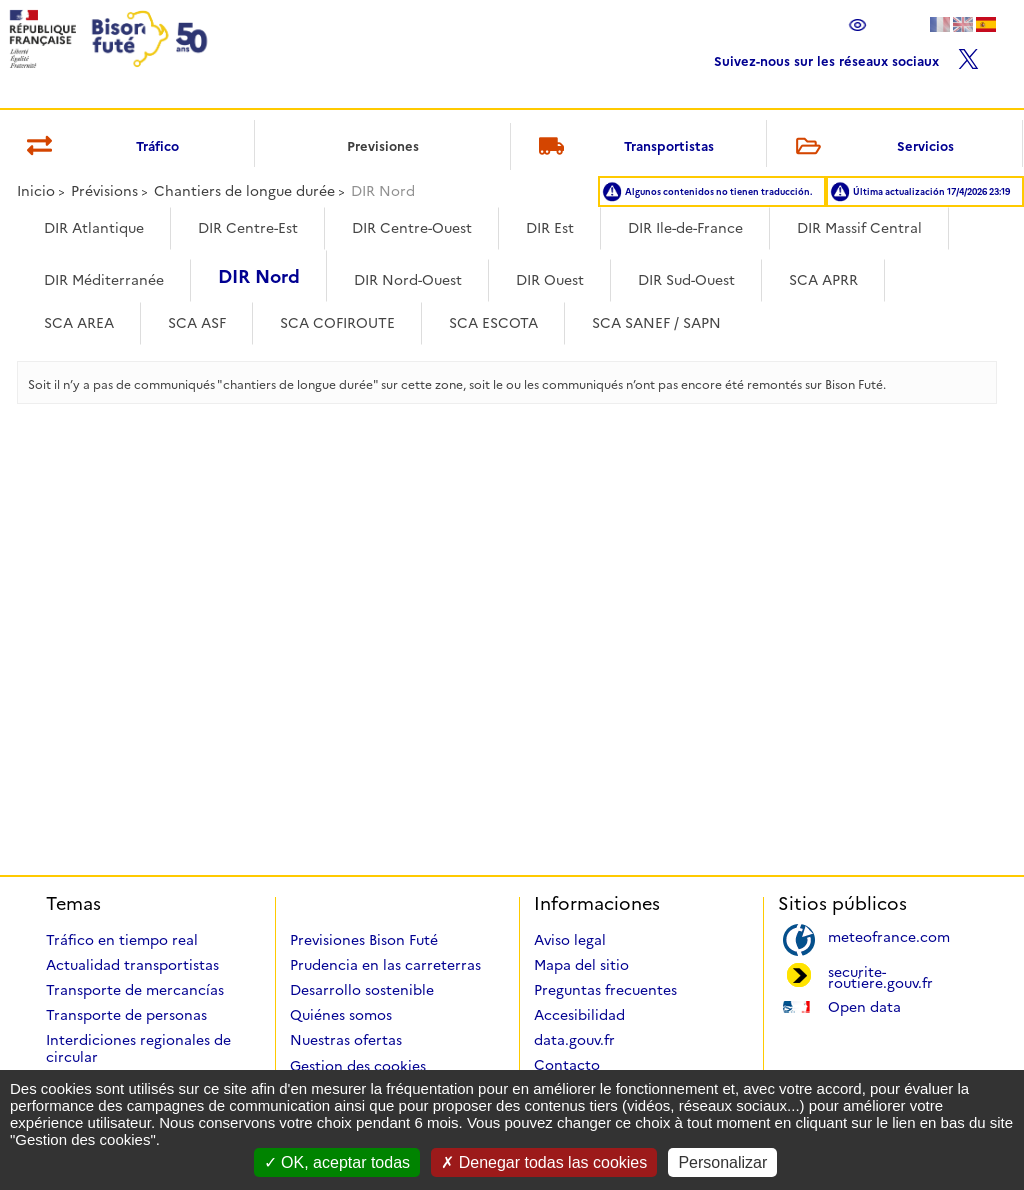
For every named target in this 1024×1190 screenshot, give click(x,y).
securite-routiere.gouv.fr (880, 976)
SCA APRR (823, 280)
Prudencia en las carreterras (385, 965)
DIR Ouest (550, 280)
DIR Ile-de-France (685, 228)
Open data (864, 1005)
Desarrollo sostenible (362, 990)
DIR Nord (259, 277)
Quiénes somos (341, 1015)
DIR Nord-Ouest (408, 280)
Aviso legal (570, 940)
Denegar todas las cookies (544, 1162)
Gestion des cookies (358, 1066)
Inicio (36, 191)
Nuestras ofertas (346, 1040)
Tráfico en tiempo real (122, 940)
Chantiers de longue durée (244, 191)
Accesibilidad (579, 1015)
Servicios (871, 147)
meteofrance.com (889, 935)
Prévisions (104, 191)
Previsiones (383, 146)
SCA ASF (197, 323)
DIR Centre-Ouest (412, 228)
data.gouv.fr (574, 1040)
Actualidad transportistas (132, 965)
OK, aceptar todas (337, 1162)
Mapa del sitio (581, 965)
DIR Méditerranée (104, 280)
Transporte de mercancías (135, 990)
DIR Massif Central (859, 228)
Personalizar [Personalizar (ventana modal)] (722, 1162)
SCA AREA (79, 323)
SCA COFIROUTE (337, 323)
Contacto (567, 1065)
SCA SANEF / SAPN (656, 323)
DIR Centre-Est (248, 228)
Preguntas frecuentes (605, 990)
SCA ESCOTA (493, 323)
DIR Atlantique (94, 228)
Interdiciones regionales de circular (138, 1048)
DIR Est (550, 228)
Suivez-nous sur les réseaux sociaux (846, 56)
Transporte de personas (126, 1015)
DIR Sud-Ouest (686, 280)
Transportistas (623, 147)
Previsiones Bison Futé (364, 940)
